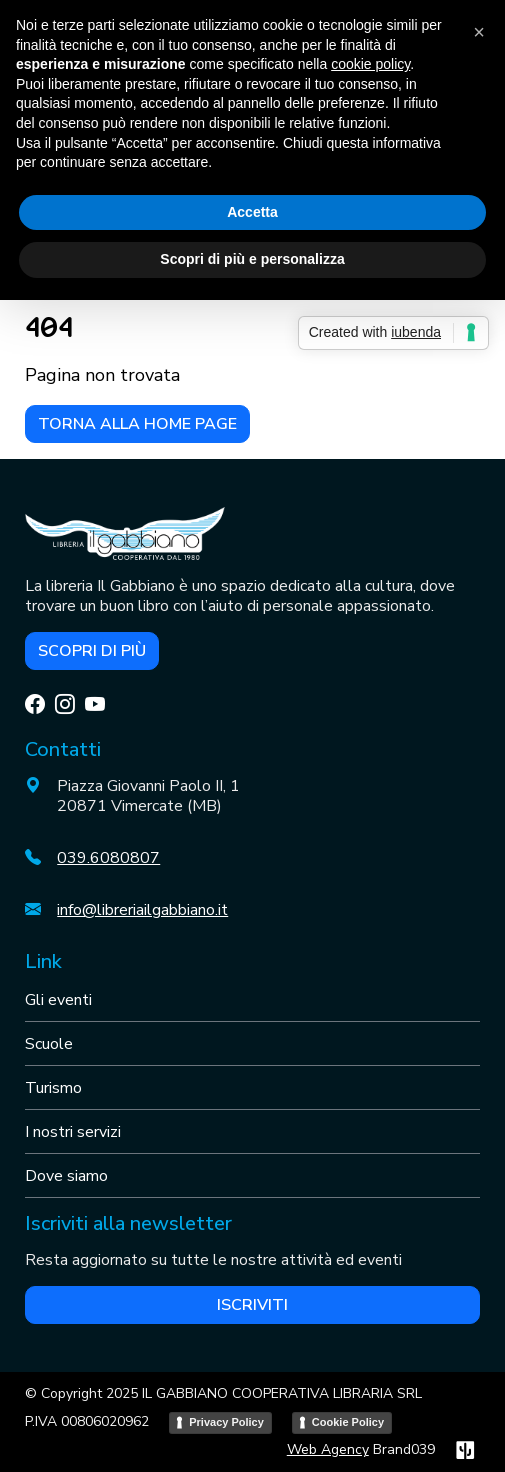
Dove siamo (66, 1176)
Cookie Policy (348, 1422)
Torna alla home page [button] (137, 424)
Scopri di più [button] (92, 651)
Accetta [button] (252, 212)
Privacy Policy (226, 1422)
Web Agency (328, 1449)
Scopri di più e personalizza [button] (252, 259)
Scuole (49, 1044)
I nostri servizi (73, 1132)
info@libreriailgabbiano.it (142, 910)
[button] (479, 32)
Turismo (53, 1088)
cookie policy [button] (370, 64)
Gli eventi (58, 1000)
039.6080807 (108, 858)
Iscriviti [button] (252, 1305)
